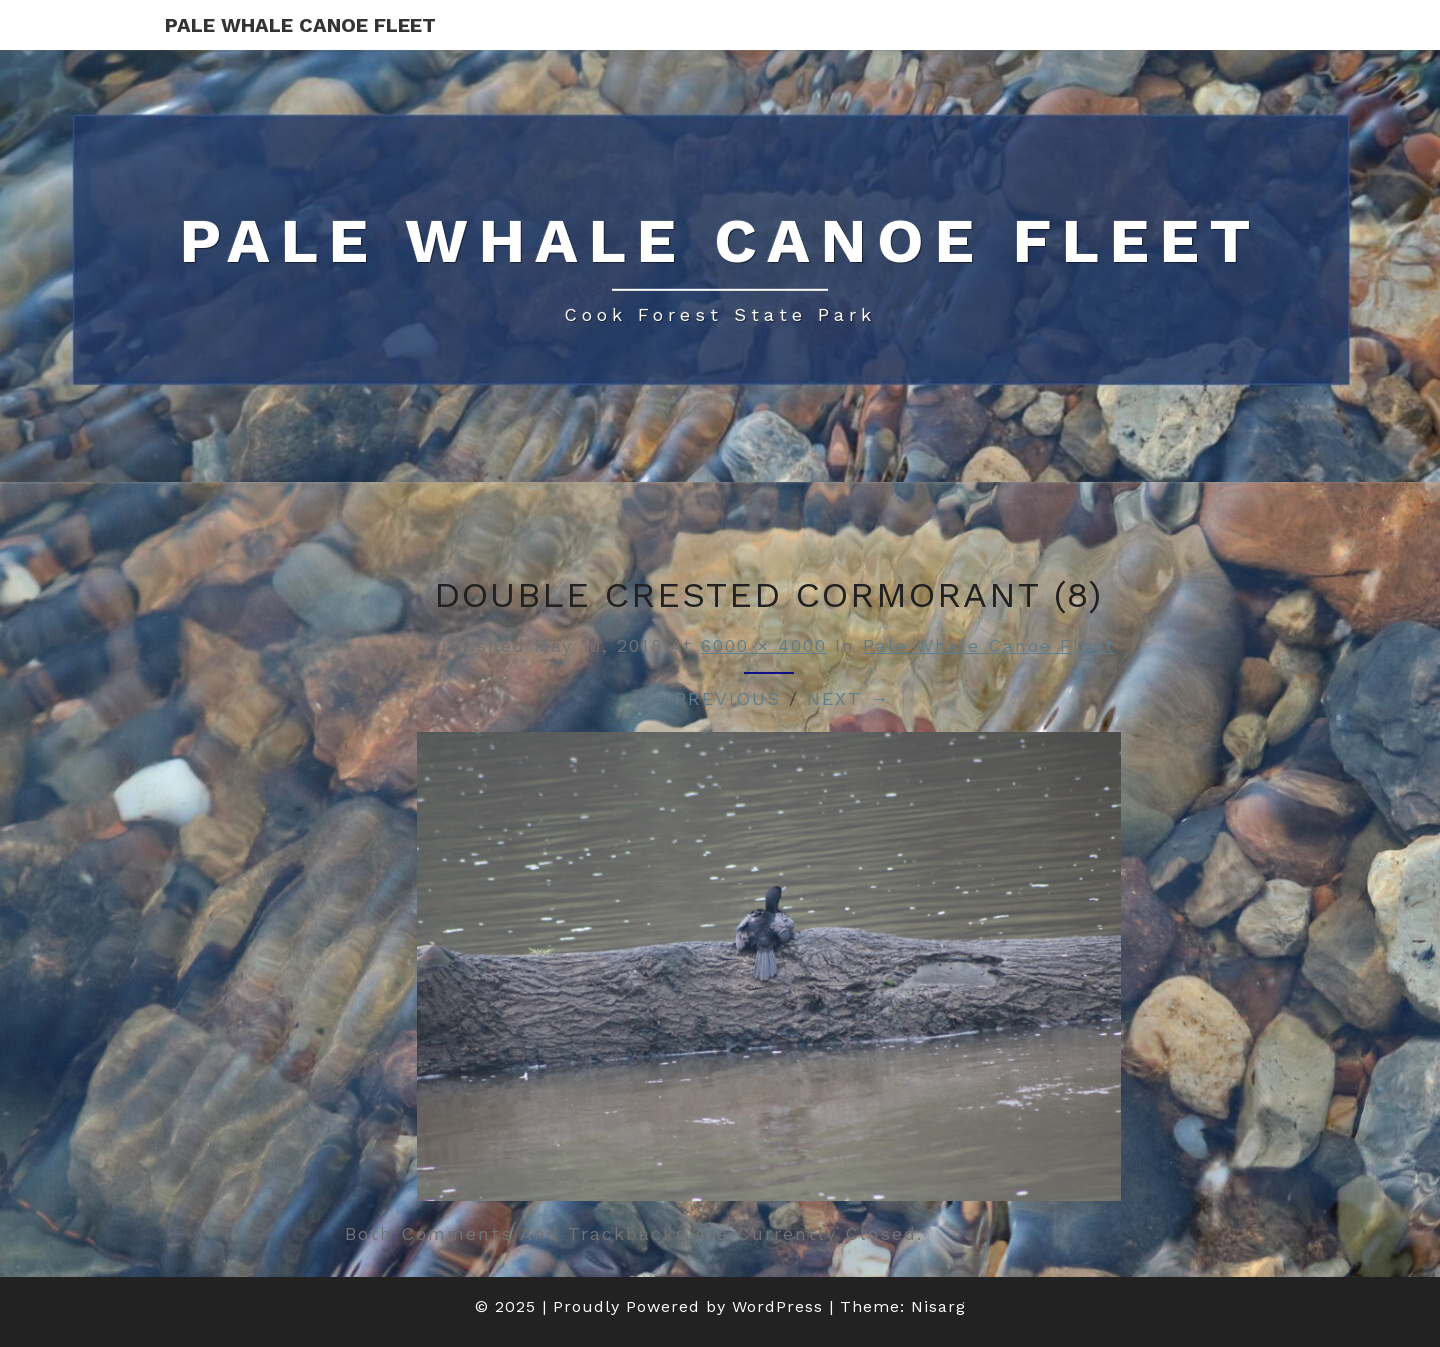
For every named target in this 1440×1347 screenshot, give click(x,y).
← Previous (714, 698)
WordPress (777, 1306)
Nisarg (938, 1306)
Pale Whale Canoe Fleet (300, 25)
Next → (848, 698)
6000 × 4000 (764, 645)
